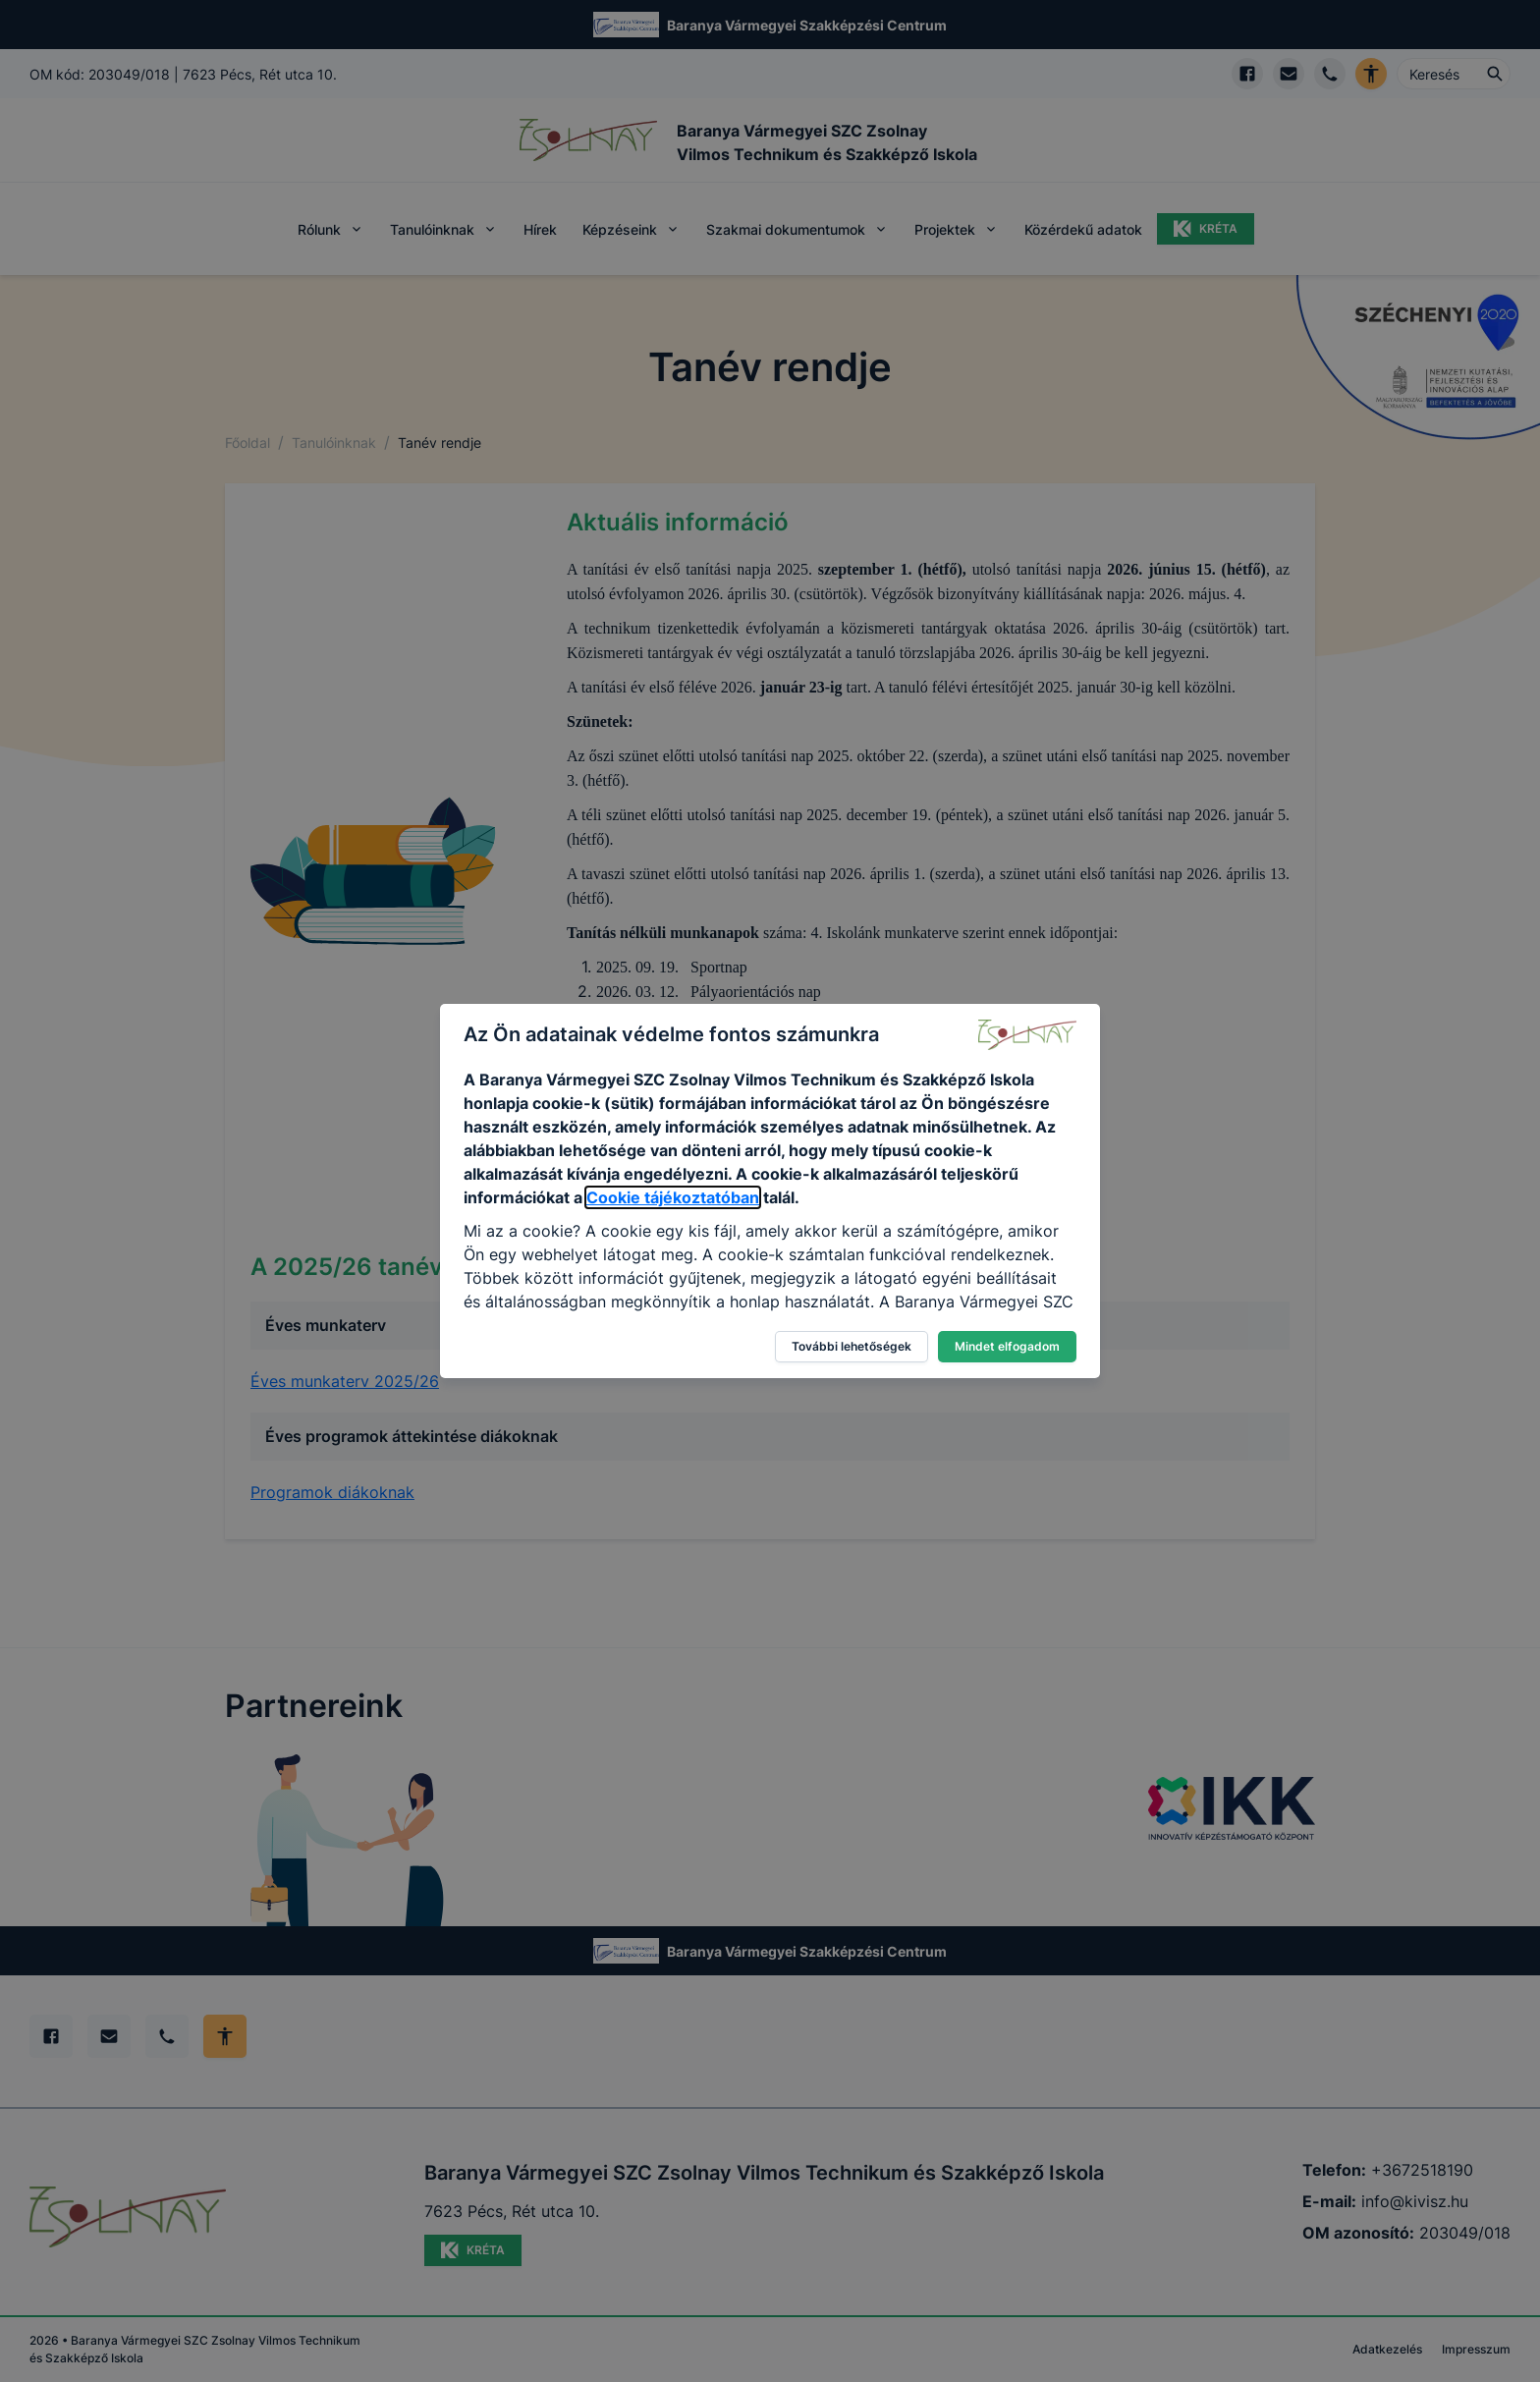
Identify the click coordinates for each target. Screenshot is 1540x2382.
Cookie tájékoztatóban (672, 1197)
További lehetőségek (851, 1346)
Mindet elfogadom (1007, 1346)
